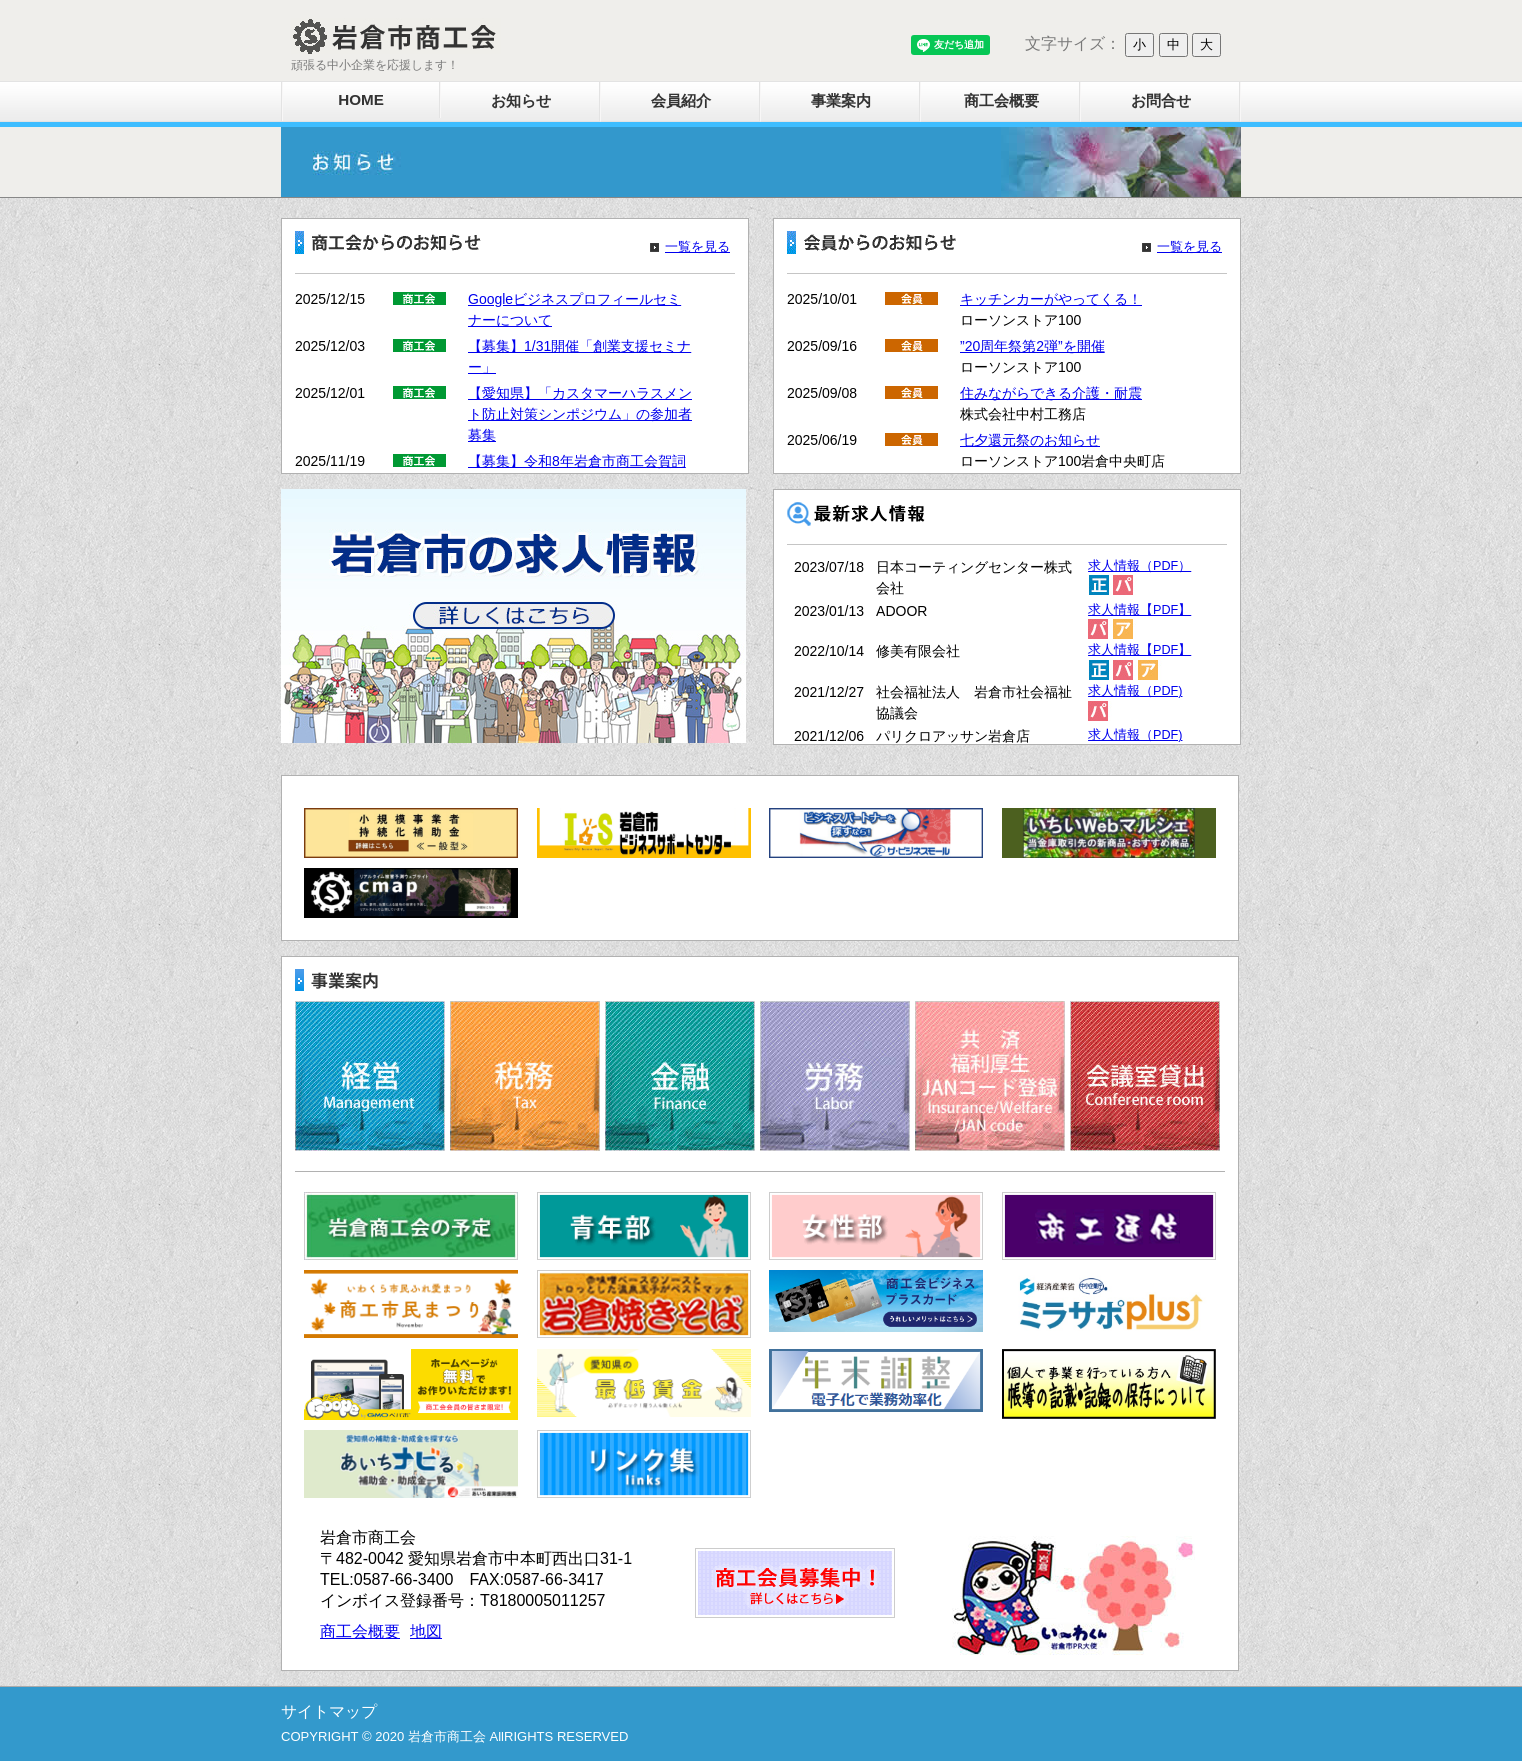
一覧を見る (697, 247)
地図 (426, 1631)
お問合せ (1161, 100)
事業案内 (841, 100)
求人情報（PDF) (1135, 691)
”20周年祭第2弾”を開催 (1032, 346)
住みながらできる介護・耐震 (1051, 393)
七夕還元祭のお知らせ (1030, 440)
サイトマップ (329, 1711)
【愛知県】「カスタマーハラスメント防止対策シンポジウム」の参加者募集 (580, 414)
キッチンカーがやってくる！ (1051, 299)
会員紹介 (681, 100)
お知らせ (521, 100)
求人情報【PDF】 (1139, 610)
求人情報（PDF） (1139, 566)
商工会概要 (1001, 100)
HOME (361, 99)
